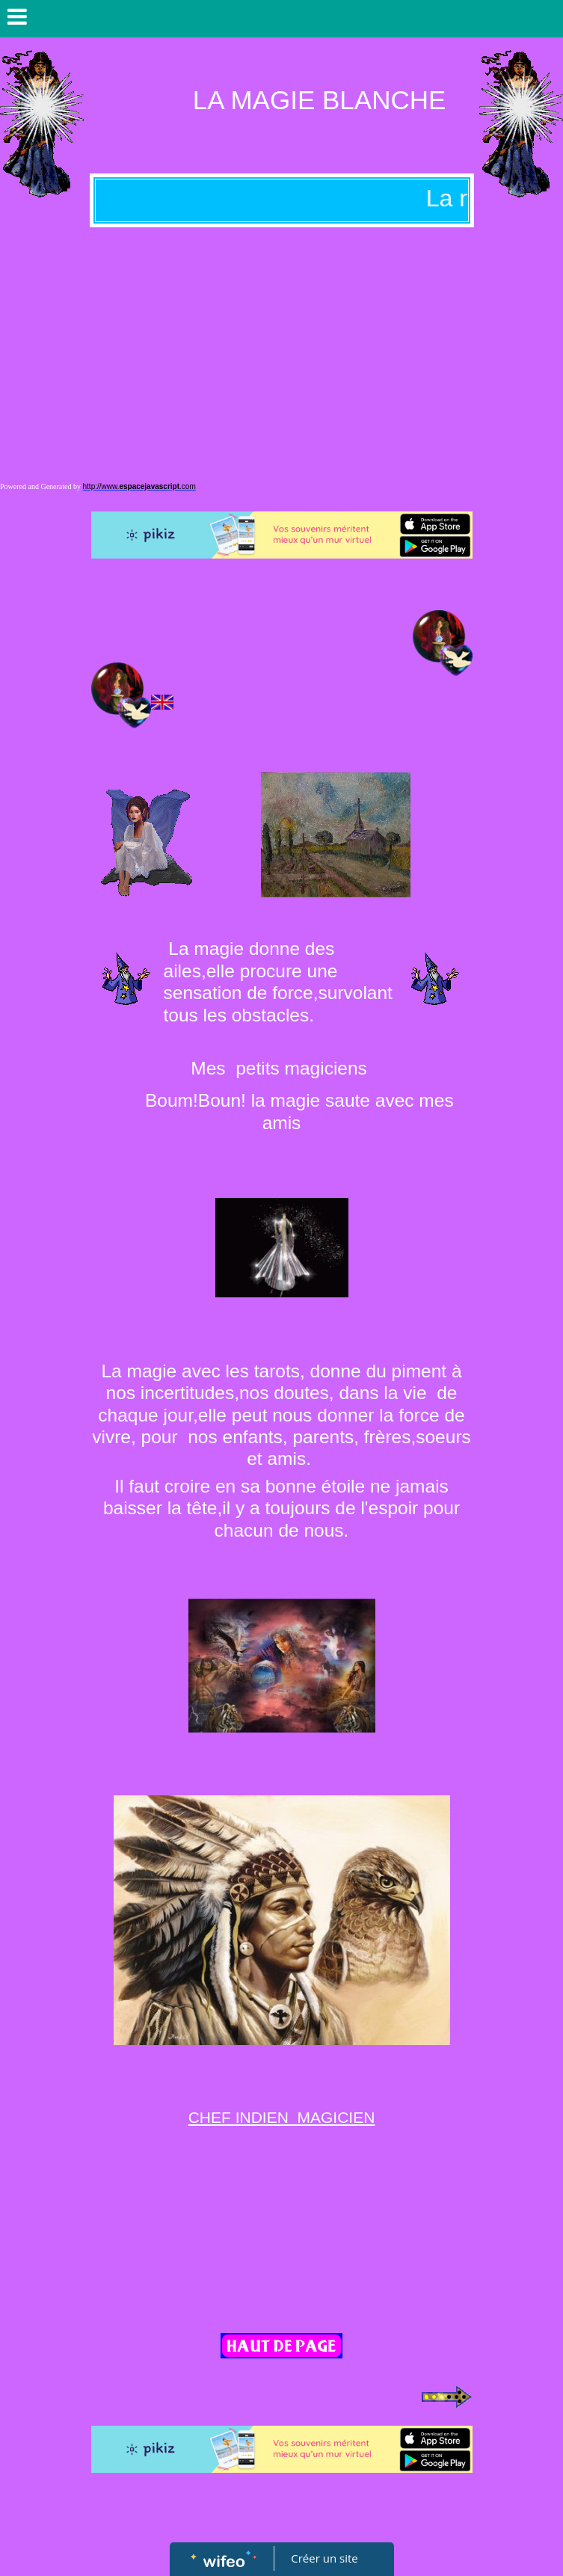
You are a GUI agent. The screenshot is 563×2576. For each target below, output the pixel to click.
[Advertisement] (281, 339)
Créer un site (324, 2558)
